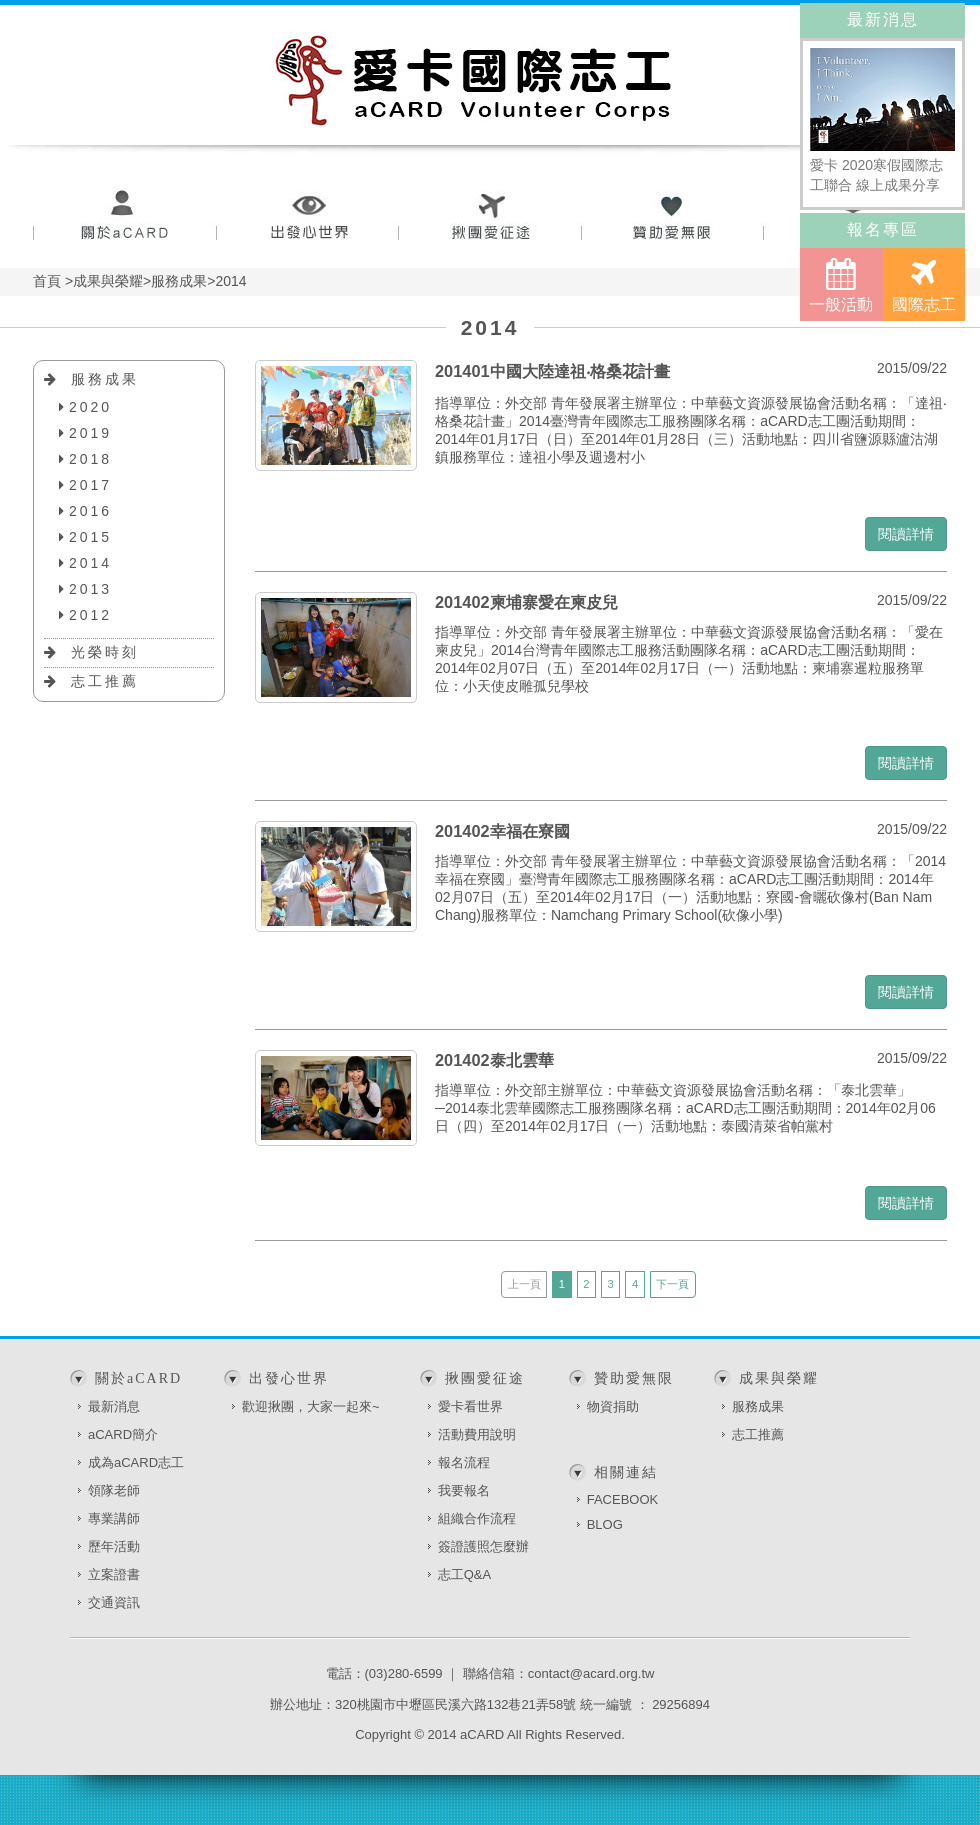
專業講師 (114, 1518)
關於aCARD (124, 217)
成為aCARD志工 (136, 1462)
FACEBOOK (623, 1499)
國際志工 (924, 285)
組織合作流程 (477, 1518)
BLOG (605, 1524)
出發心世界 (307, 217)
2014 (90, 563)
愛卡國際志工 (474, 80)
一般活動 (841, 285)
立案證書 (114, 1574)
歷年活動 (114, 1546)
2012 (90, 615)
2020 (90, 407)
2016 (90, 511)
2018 (90, 459)
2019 (90, 433)
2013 (90, 589)
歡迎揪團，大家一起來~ (311, 1406)
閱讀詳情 (906, 534)
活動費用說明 (477, 1434)
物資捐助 (613, 1406)
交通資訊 (114, 1602)
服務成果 (105, 379)
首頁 (47, 281)
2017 (90, 485)
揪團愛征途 (490, 217)
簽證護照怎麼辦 (483, 1546)
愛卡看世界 (470, 1406)
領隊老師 (114, 1490)
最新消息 (114, 1406)
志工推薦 (105, 681)
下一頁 (672, 1284)
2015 (90, 537)
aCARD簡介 (123, 1434)
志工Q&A (464, 1574)
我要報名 (464, 1490)
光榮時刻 (105, 652)
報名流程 (464, 1462)
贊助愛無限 (673, 217)
